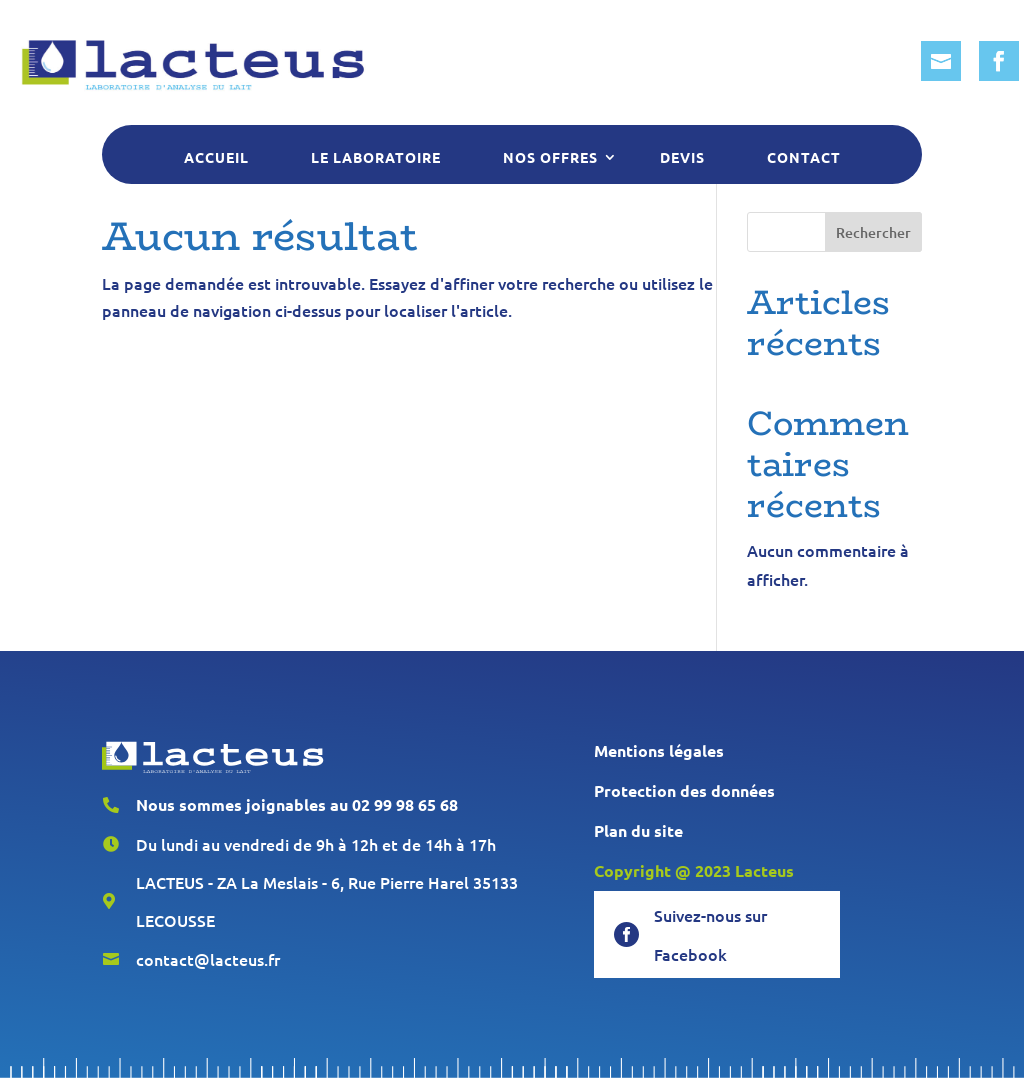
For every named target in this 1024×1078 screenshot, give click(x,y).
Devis (682, 157)
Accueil (216, 157)
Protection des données (684, 790)
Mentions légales (659, 750)
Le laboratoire (376, 157)
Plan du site (638, 830)
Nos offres (550, 157)
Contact (804, 157)
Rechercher (873, 232)
